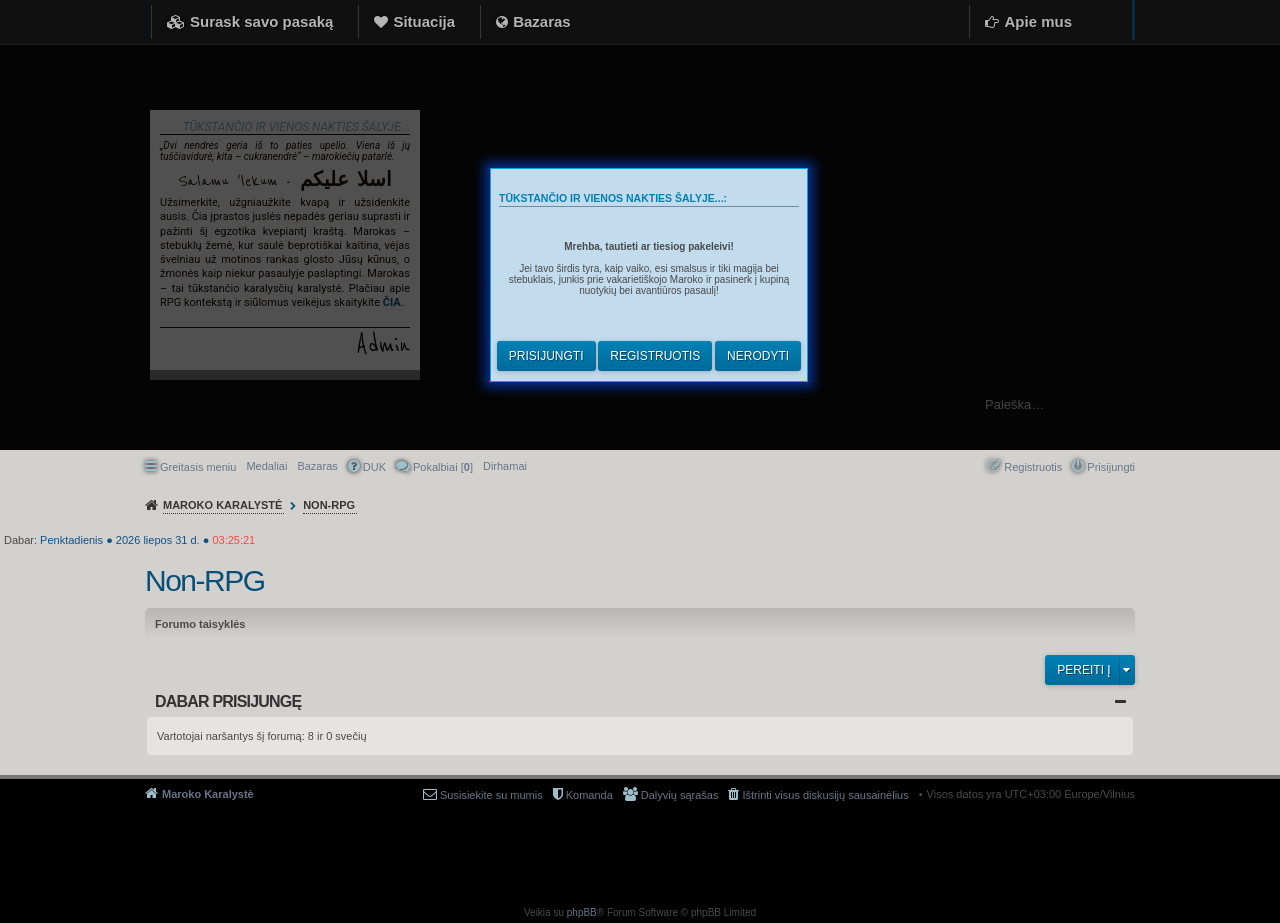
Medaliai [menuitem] (266, 466)
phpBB (582, 912)
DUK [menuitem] (374, 467)
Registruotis (655, 356)
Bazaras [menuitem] (317, 466)
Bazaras (542, 21)
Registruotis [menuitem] (1033, 467)
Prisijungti (546, 356)
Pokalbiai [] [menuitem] (443, 467)
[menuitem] (505, 466)
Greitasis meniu (198, 467)
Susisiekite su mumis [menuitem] (491, 795)
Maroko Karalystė (208, 794)
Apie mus (1038, 21)
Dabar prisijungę (228, 701)
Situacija (424, 21)
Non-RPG (205, 580)
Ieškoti (1254, 404)
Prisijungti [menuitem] (1111, 467)
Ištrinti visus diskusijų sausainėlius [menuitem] (825, 795)
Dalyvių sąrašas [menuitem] (680, 795)
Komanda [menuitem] (589, 795)
